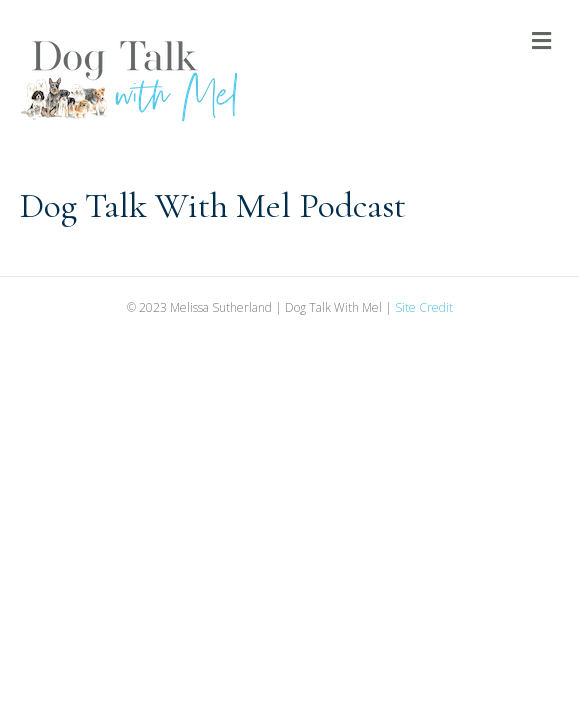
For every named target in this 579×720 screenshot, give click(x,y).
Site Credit (424, 307)
